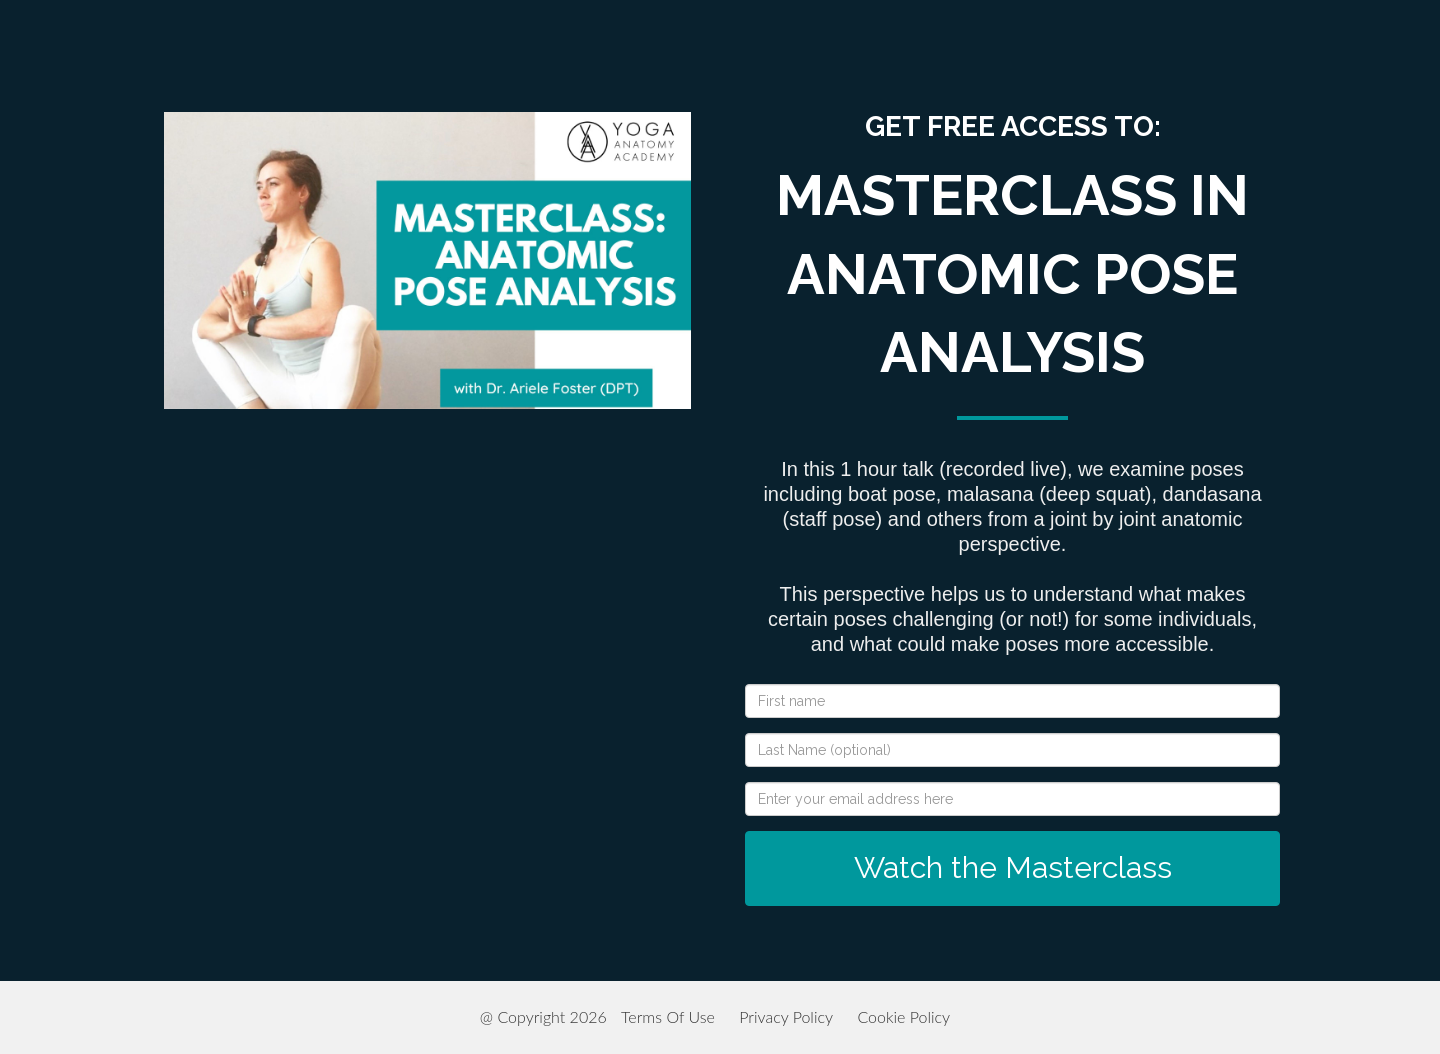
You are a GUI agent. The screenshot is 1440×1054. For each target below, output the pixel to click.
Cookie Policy (903, 1016)
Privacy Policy (786, 1016)
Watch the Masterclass (1013, 867)
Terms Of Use (668, 1016)
